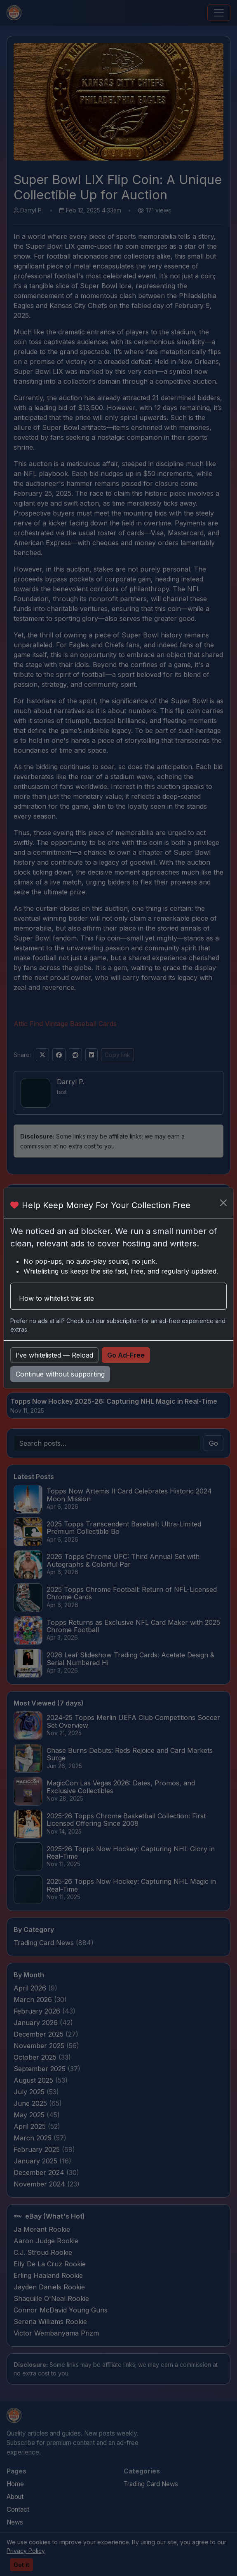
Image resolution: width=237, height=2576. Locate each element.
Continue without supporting (60, 1374)
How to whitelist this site (56, 1298)
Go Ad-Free (126, 1355)
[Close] (223, 1202)
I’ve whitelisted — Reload (54, 1355)
